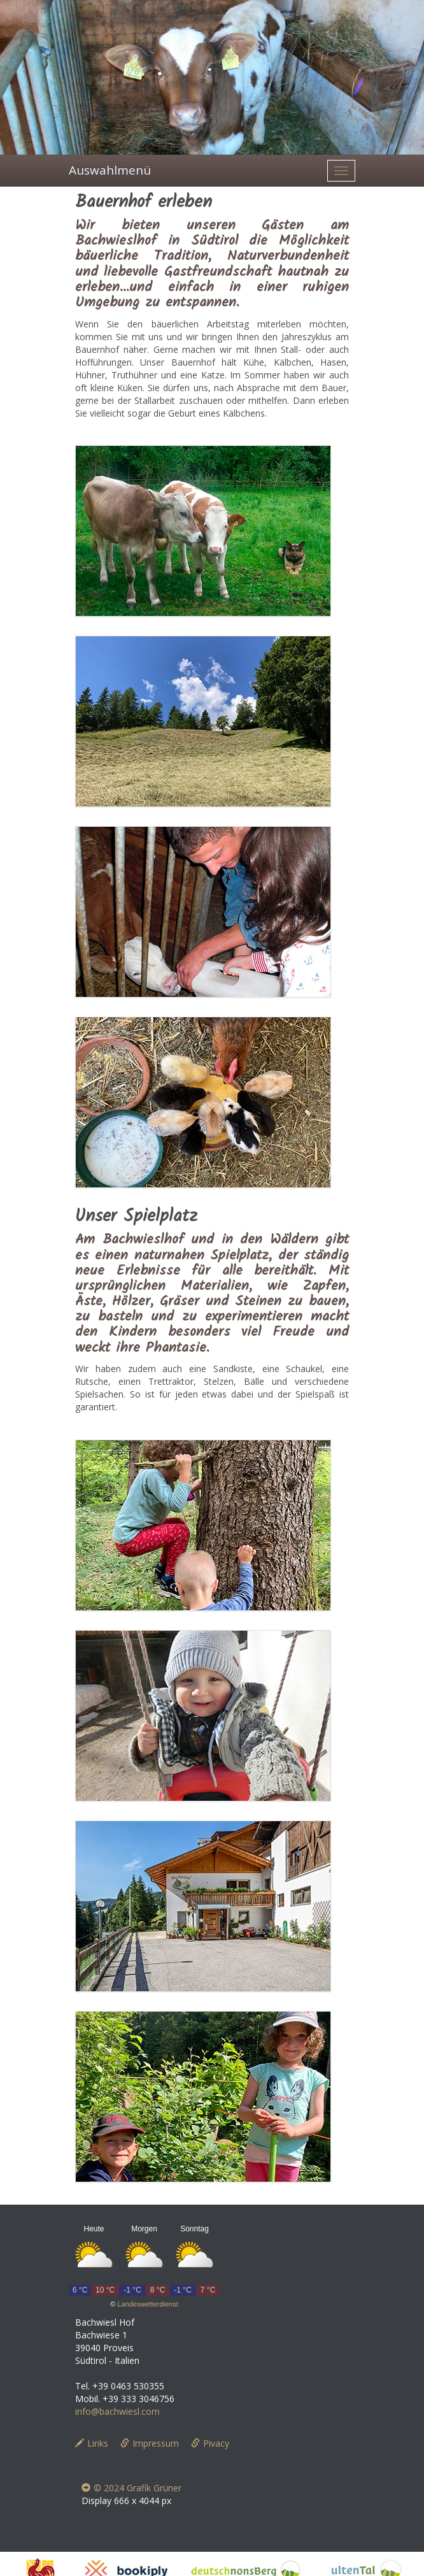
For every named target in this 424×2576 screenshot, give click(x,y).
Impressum (149, 2443)
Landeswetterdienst (147, 2304)
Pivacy (210, 2443)
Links (91, 2443)
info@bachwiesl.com (117, 2411)
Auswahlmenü (110, 170)
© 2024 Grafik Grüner (131, 2488)
